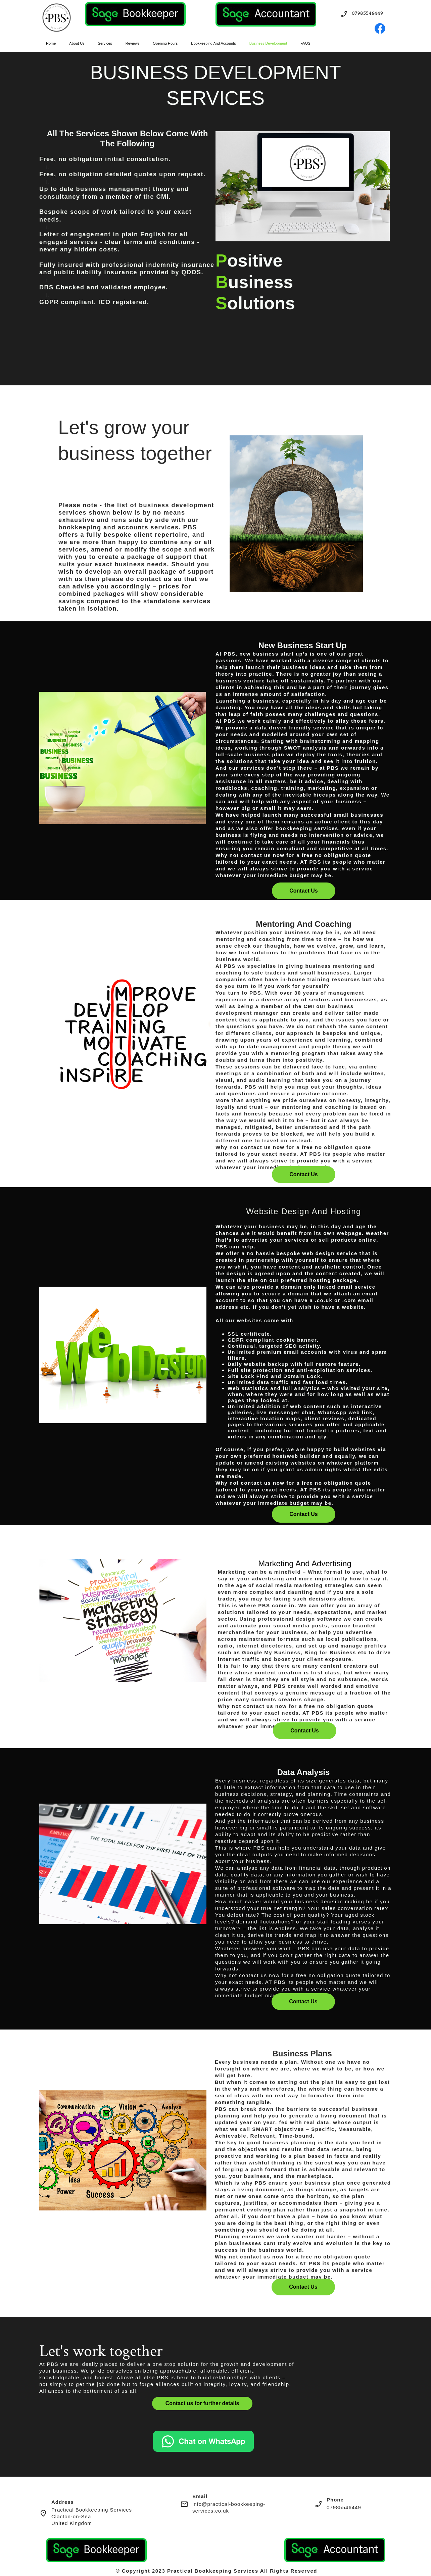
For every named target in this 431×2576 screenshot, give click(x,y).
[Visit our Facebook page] (380, 28)
